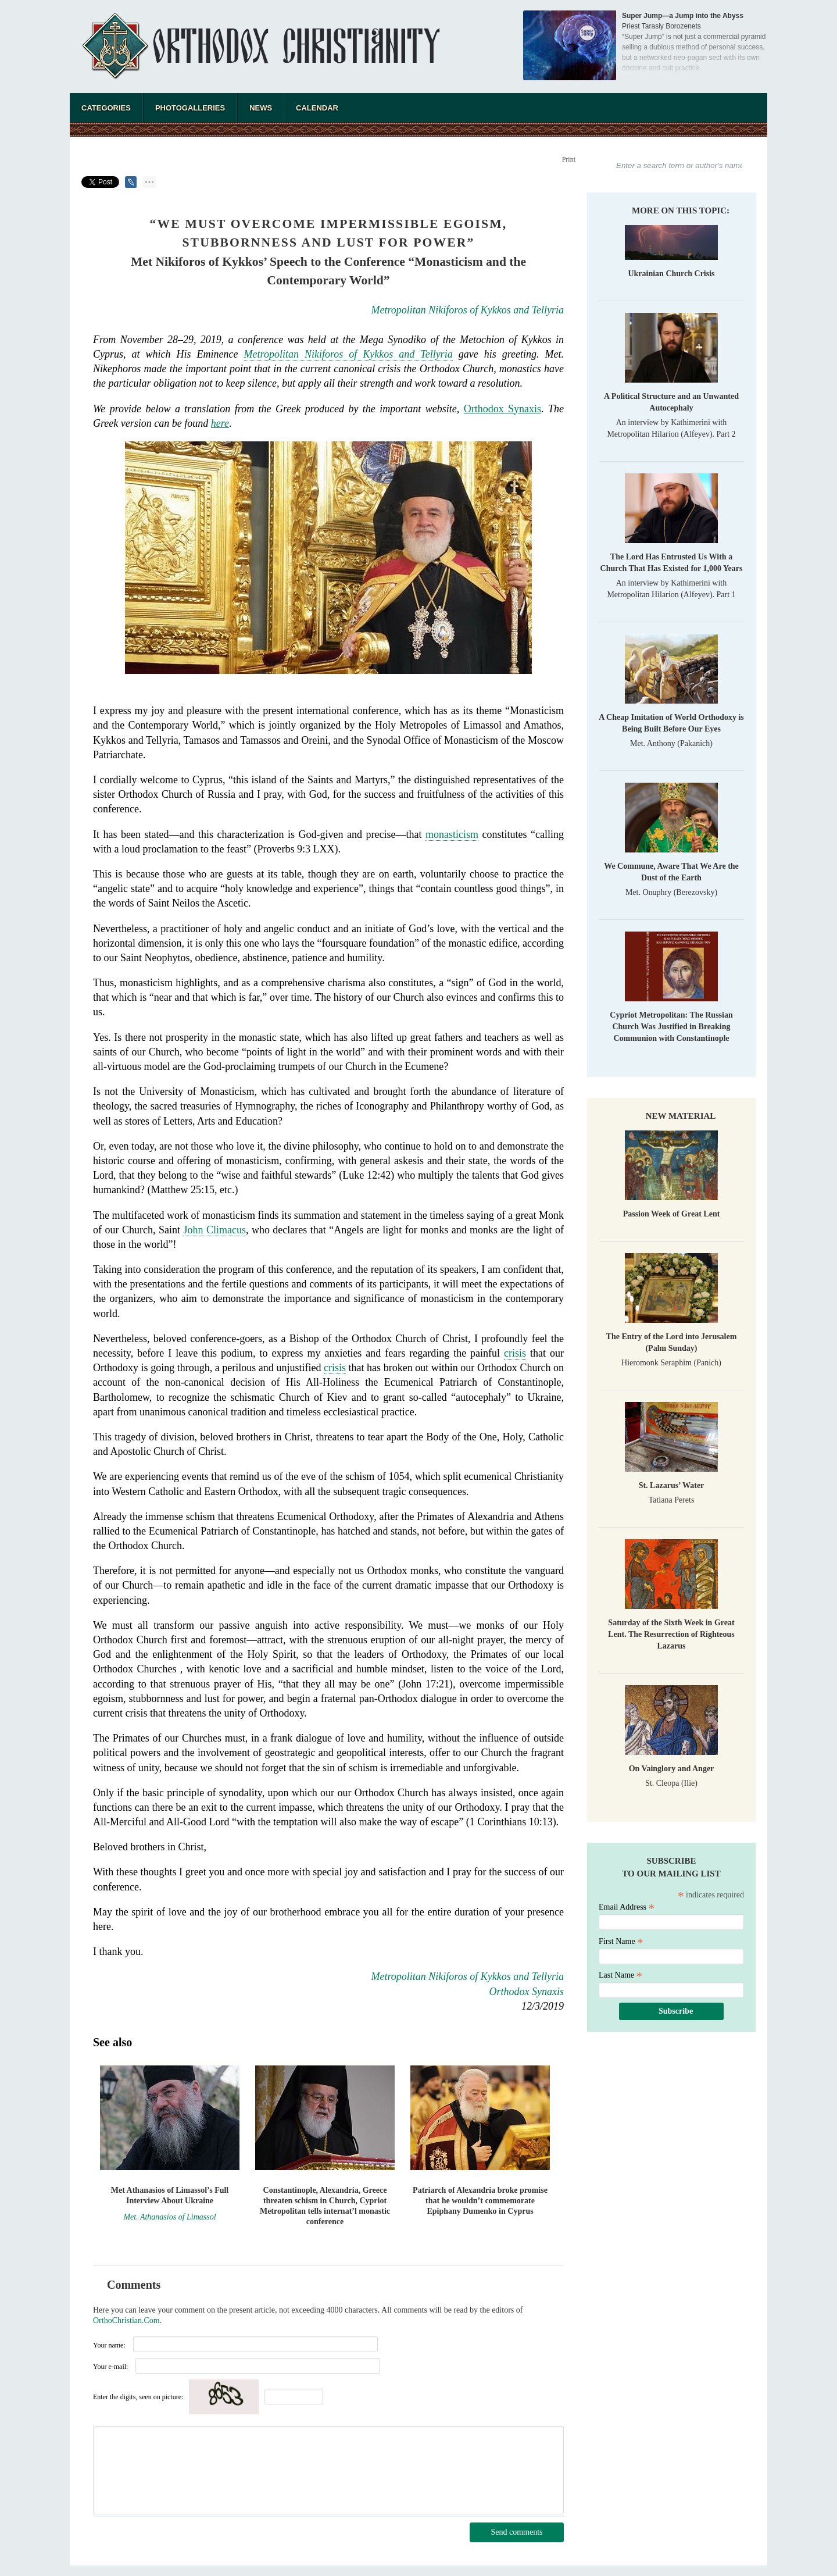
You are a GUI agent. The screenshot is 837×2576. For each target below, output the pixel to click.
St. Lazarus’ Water (671, 1485)
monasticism (451, 834)
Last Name (620, 1975)
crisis (515, 1353)
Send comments (516, 2532)
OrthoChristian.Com (126, 2320)
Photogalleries (190, 108)
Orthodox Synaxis (502, 409)
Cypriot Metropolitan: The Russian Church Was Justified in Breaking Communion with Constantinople (671, 1027)
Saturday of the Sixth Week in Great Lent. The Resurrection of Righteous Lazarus (671, 1634)
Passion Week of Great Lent (671, 1213)
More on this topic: (680, 210)
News (260, 108)
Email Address (626, 1907)
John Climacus (214, 1230)
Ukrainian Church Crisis (671, 273)
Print (568, 159)
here (220, 423)
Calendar (317, 108)
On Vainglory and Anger (671, 1768)
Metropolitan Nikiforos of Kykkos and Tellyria (467, 310)
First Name (621, 1941)
